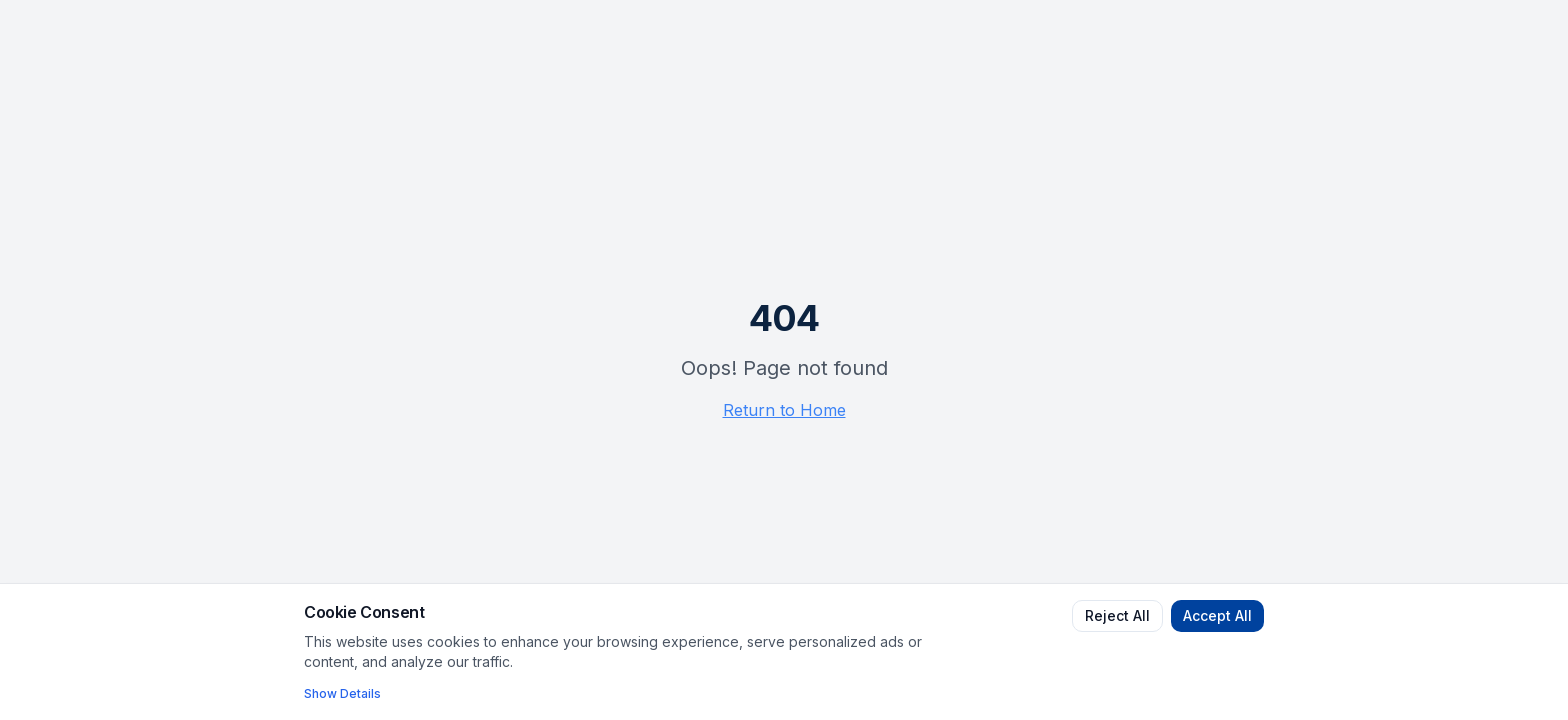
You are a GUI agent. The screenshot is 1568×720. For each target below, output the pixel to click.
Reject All (1117, 615)
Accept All (1217, 615)
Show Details (342, 693)
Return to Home (784, 410)
